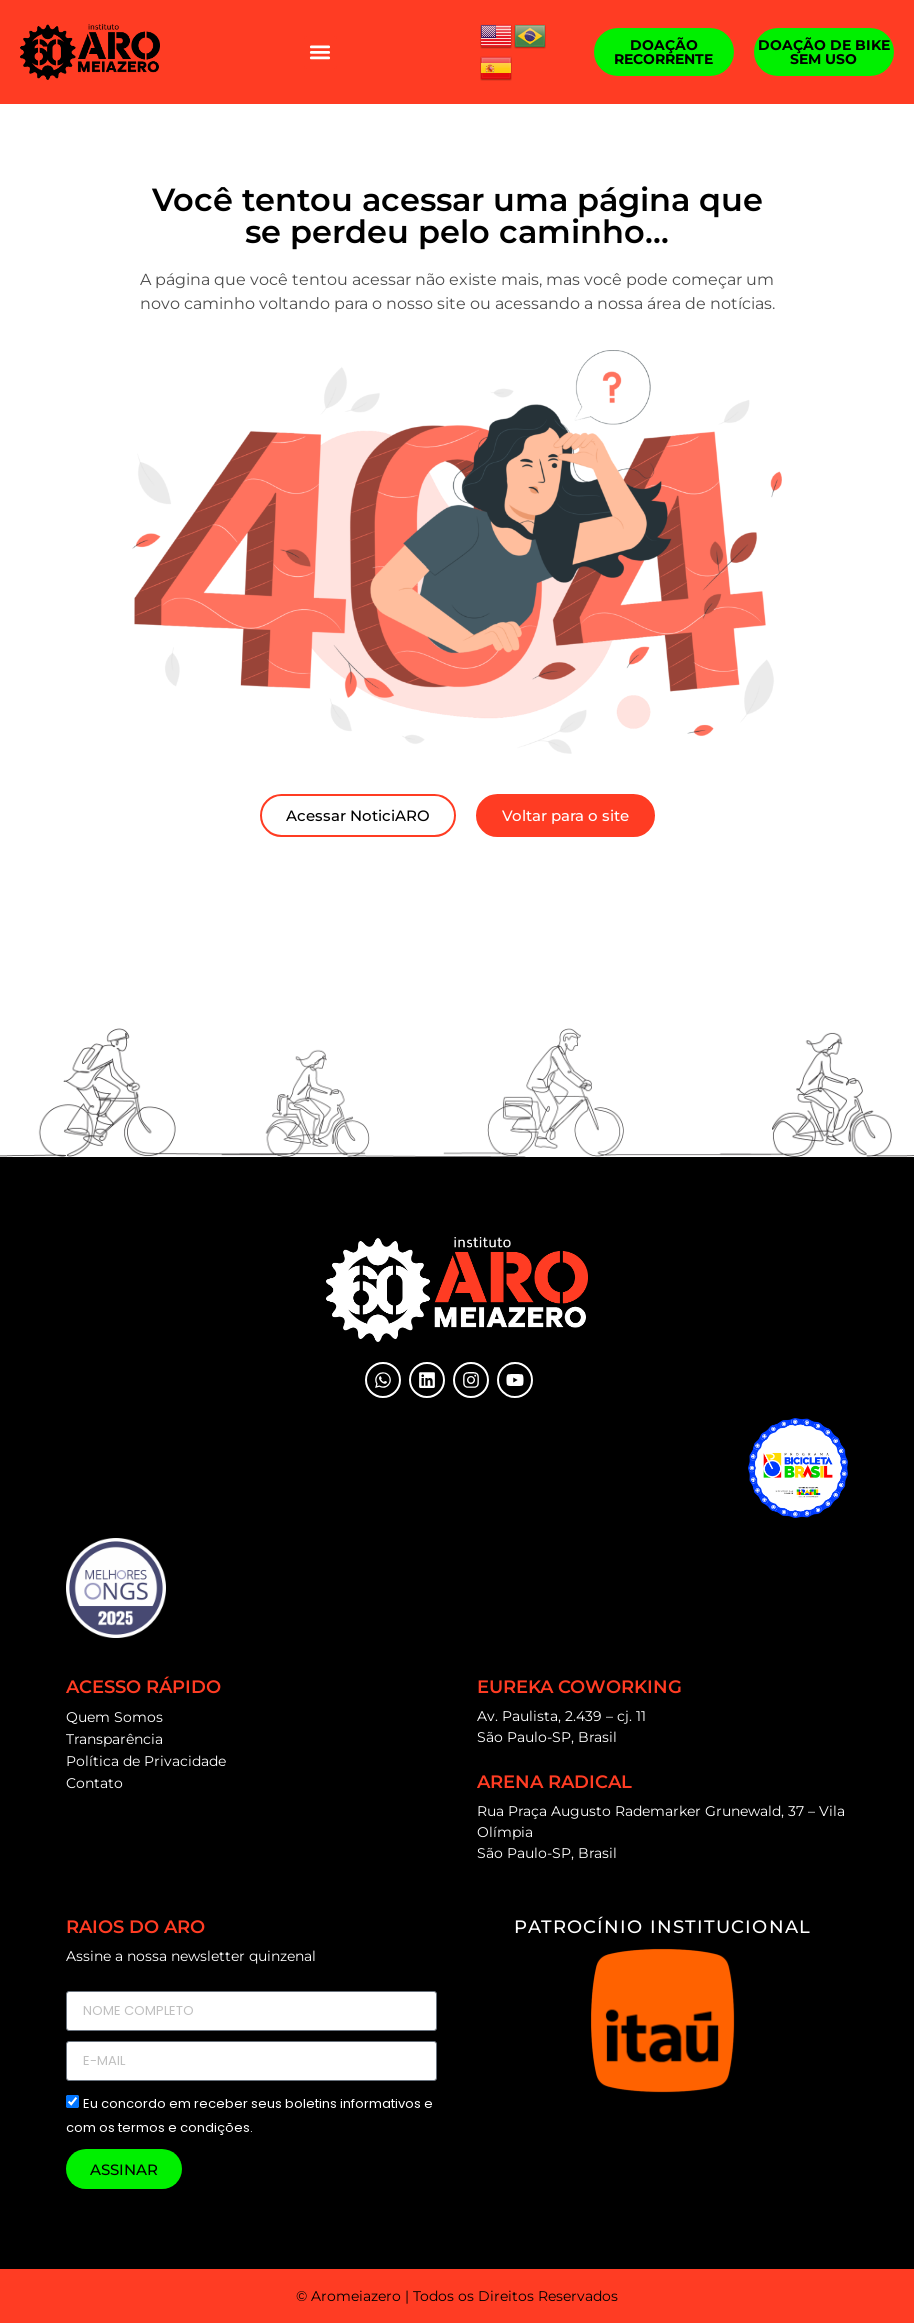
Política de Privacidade (146, 1761)
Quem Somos (114, 1717)
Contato (94, 1783)
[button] (320, 52)
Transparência (114, 1739)
